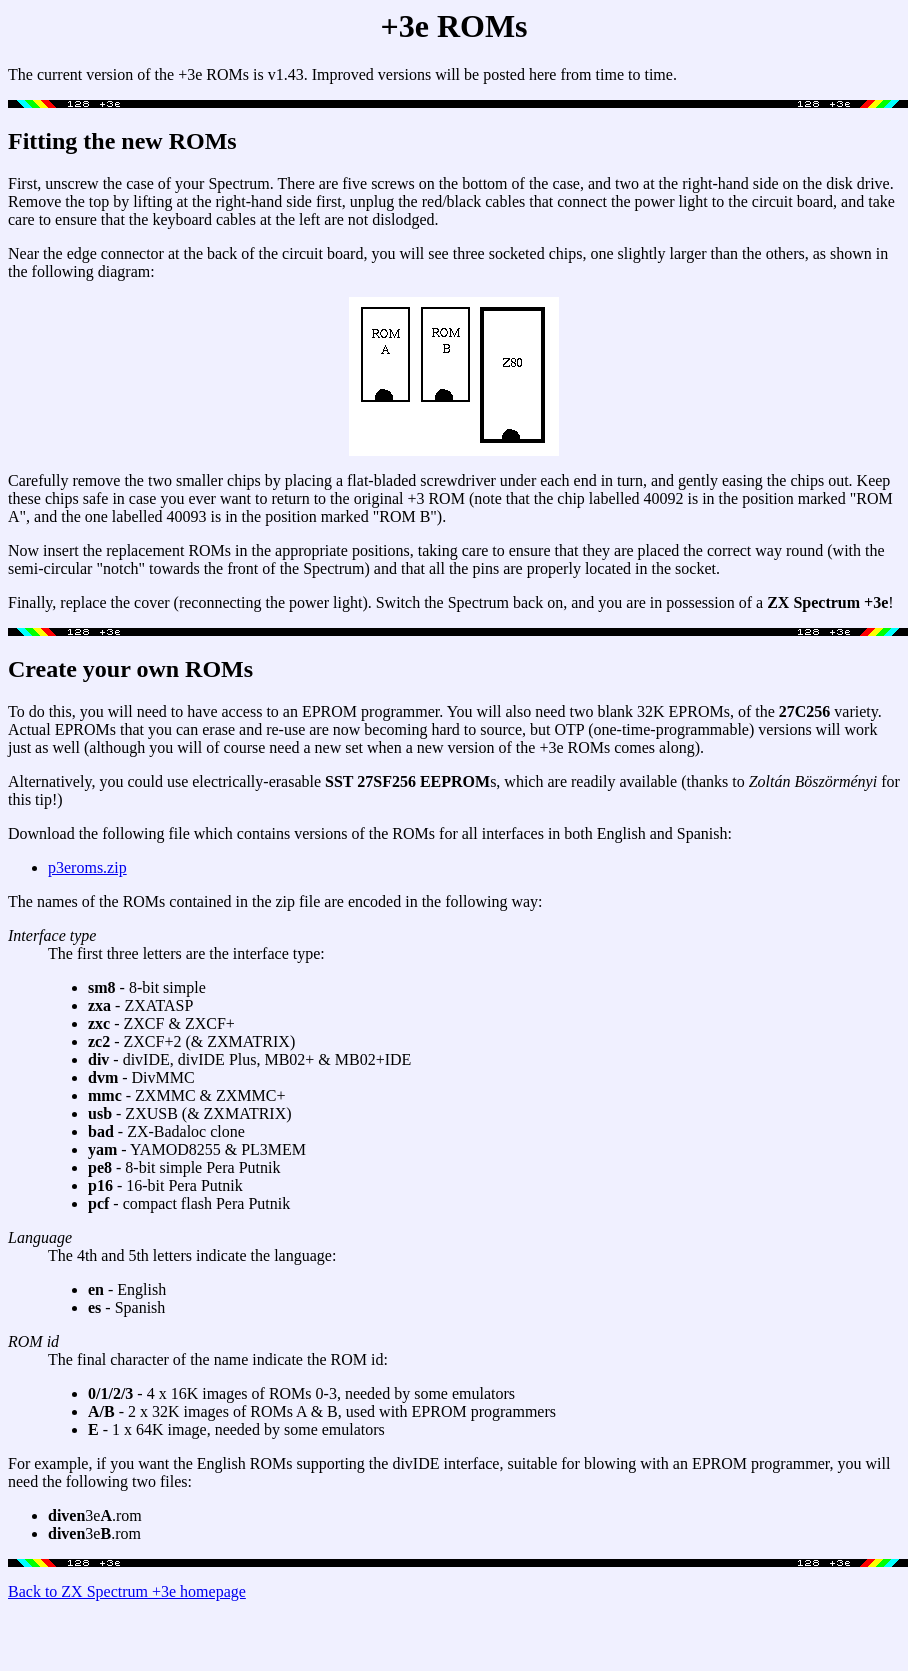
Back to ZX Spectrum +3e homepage (127, 1591)
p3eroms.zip (87, 867)
